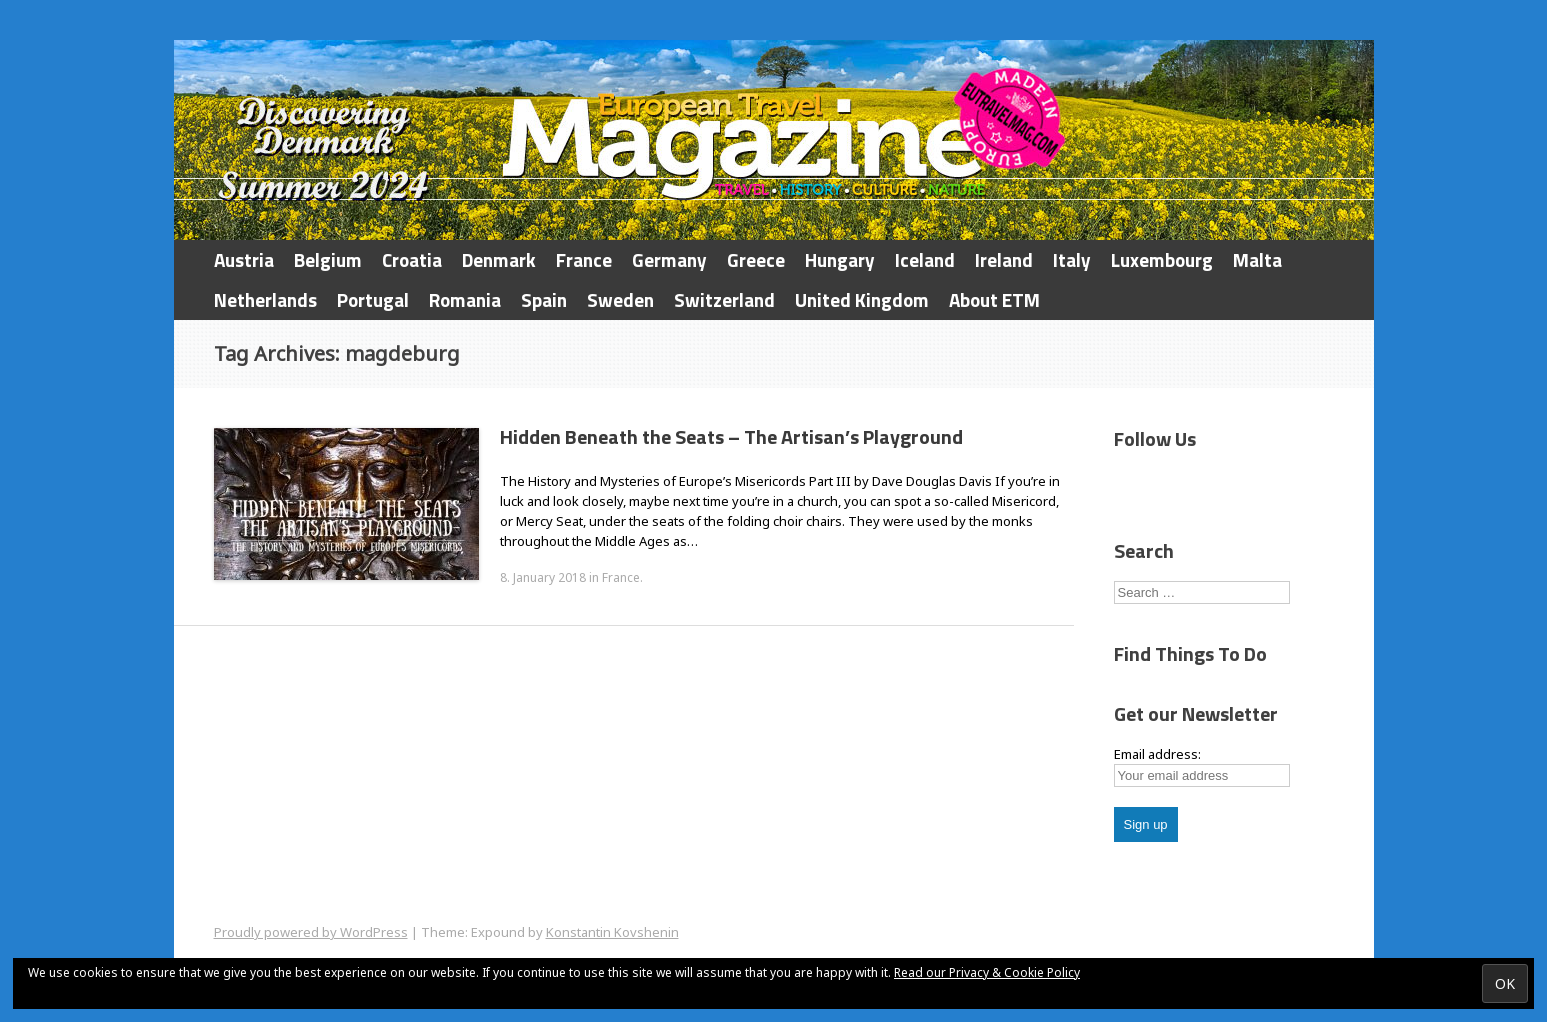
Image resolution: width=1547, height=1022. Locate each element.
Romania (465, 299)
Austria (244, 259)
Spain (544, 299)
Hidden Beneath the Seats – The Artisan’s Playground (731, 436)
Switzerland (724, 299)
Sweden (620, 299)
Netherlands (265, 299)
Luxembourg (1162, 259)
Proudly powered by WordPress (311, 932)
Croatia (412, 259)
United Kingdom (862, 299)
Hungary (840, 259)
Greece (756, 259)
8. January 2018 (543, 577)
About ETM (994, 299)
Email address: (1157, 754)
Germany (669, 259)
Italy (1072, 259)
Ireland (1004, 259)
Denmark (499, 259)
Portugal (373, 299)
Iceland (925, 259)
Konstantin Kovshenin (612, 932)
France (584, 259)
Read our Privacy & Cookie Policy (987, 972)
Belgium (328, 259)
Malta (1257, 259)
